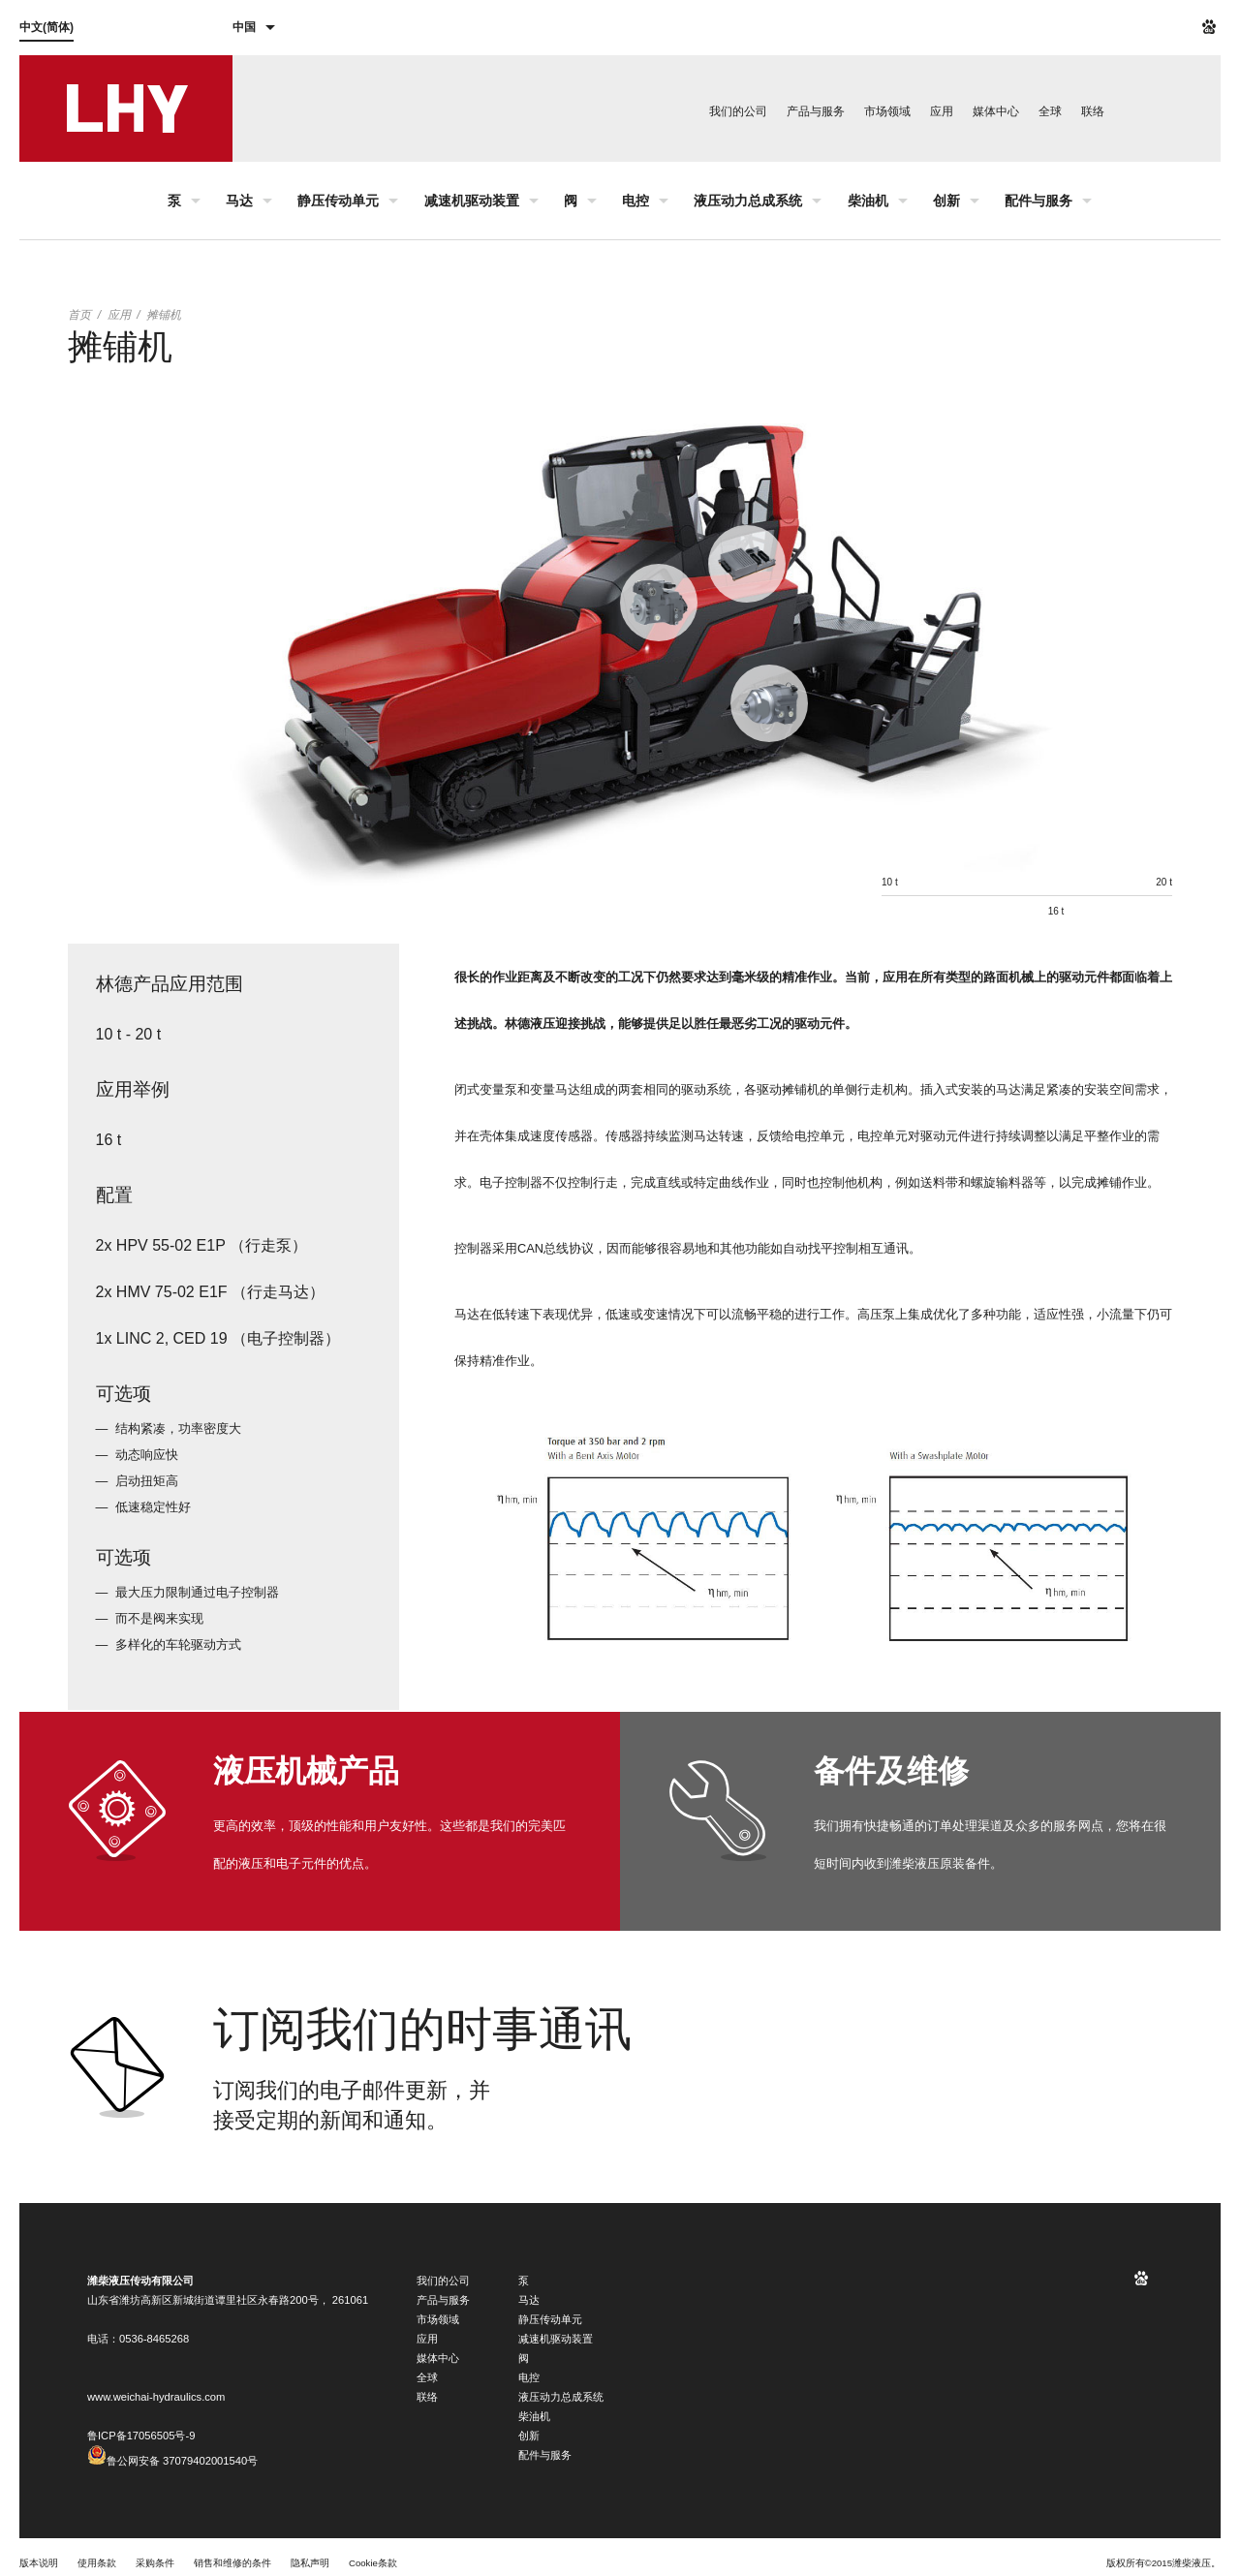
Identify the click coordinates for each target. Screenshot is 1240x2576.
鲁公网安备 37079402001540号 (172, 2461)
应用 (119, 315)
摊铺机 (163, 315)
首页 (79, 315)
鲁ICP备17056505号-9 (141, 2435)
